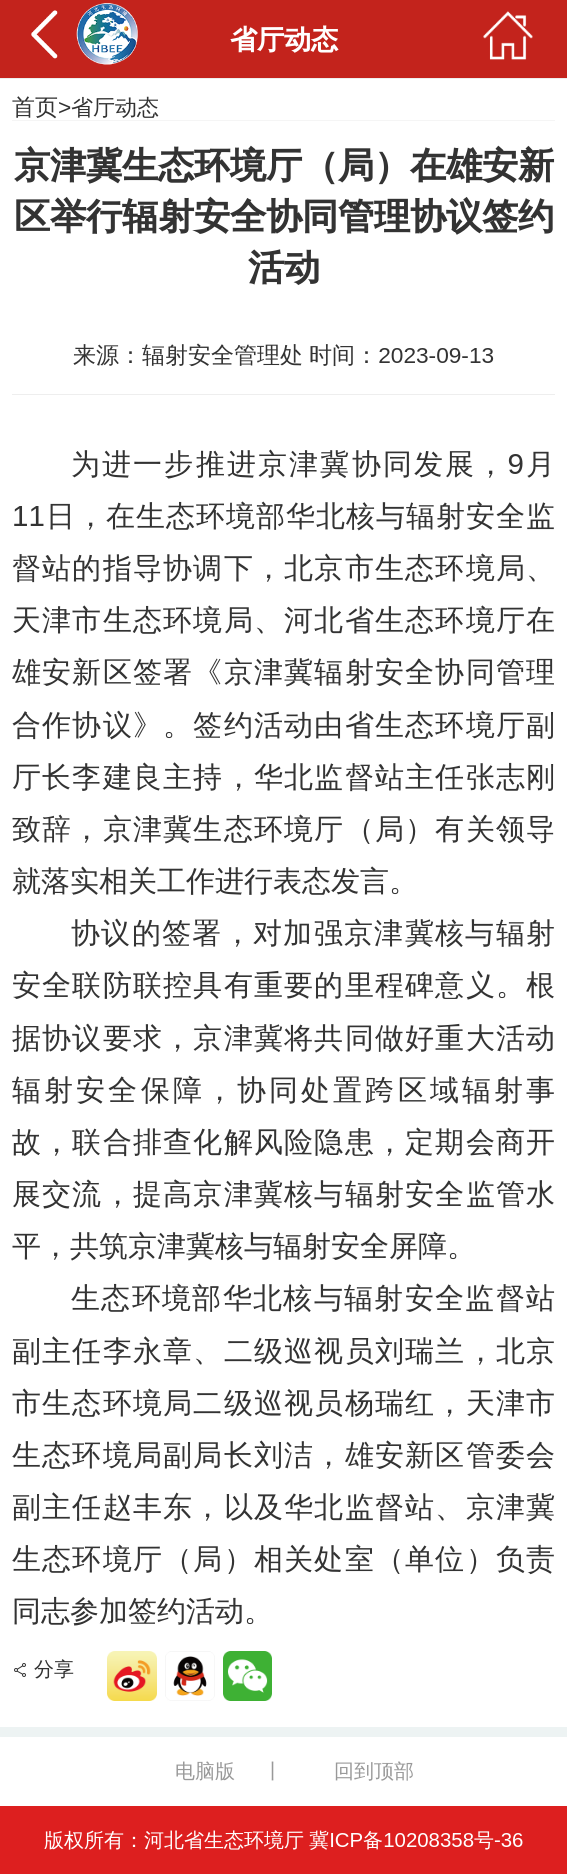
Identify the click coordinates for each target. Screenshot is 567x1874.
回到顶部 (375, 1771)
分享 (54, 1669)
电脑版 (205, 1771)
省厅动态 (117, 107)
